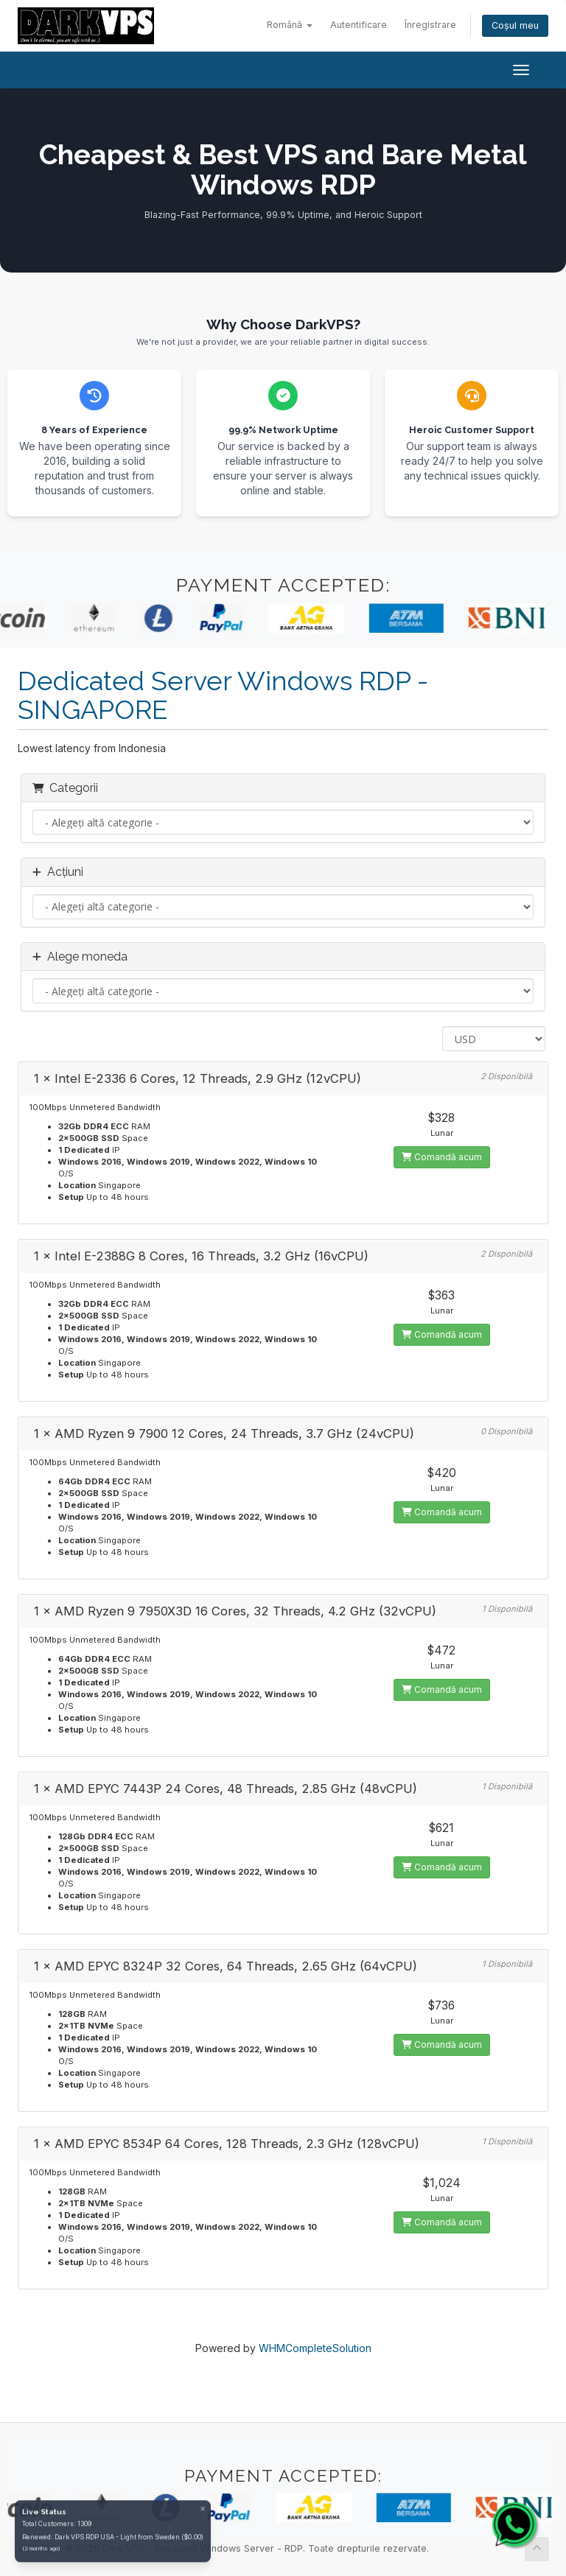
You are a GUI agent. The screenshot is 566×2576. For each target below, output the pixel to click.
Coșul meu (515, 25)
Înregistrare (430, 24)
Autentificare (358, 24)
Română (289, 24)
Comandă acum (442, 1156)
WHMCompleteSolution (315, 2348)
